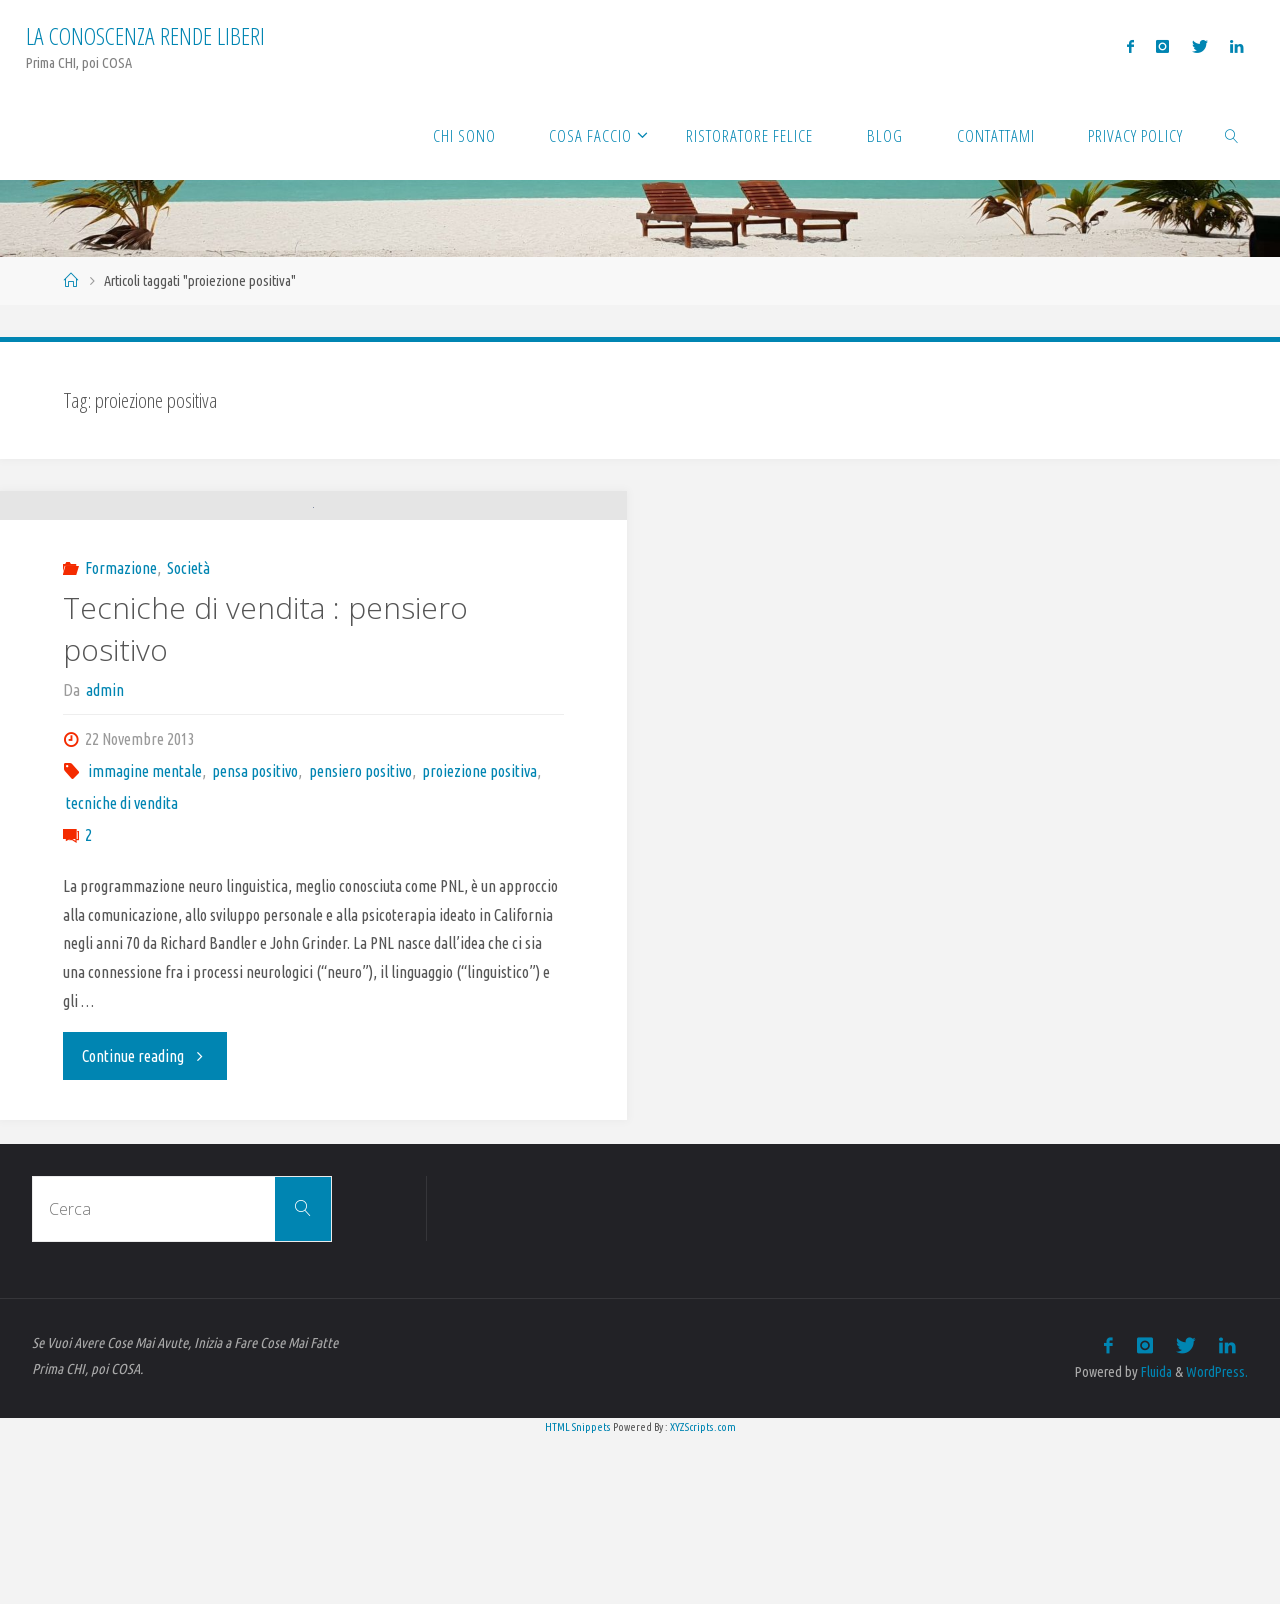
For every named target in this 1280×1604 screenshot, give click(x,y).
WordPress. (1217, 1539)
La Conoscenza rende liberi (145, 35)
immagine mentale (145, 938)
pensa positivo (255, 938)
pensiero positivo (360, 938)
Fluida (1154, 1539)
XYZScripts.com (703, 1593)
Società (188, 735)
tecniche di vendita (122, 970)
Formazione (121, 735)
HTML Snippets (578, 1593)
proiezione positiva (479, 938)
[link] (1232, 135)
